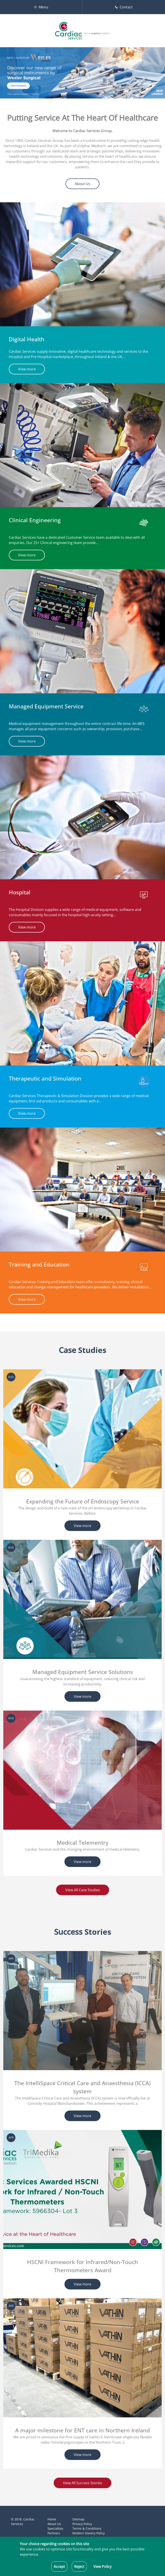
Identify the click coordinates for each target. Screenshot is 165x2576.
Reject (79, 2566)
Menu (41, 7)
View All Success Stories (82, 2482)
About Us (82, 183)
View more (27, 369)
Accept (59, 2566)
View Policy (102, 2566)
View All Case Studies (82, 1889)
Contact (124, 7)
